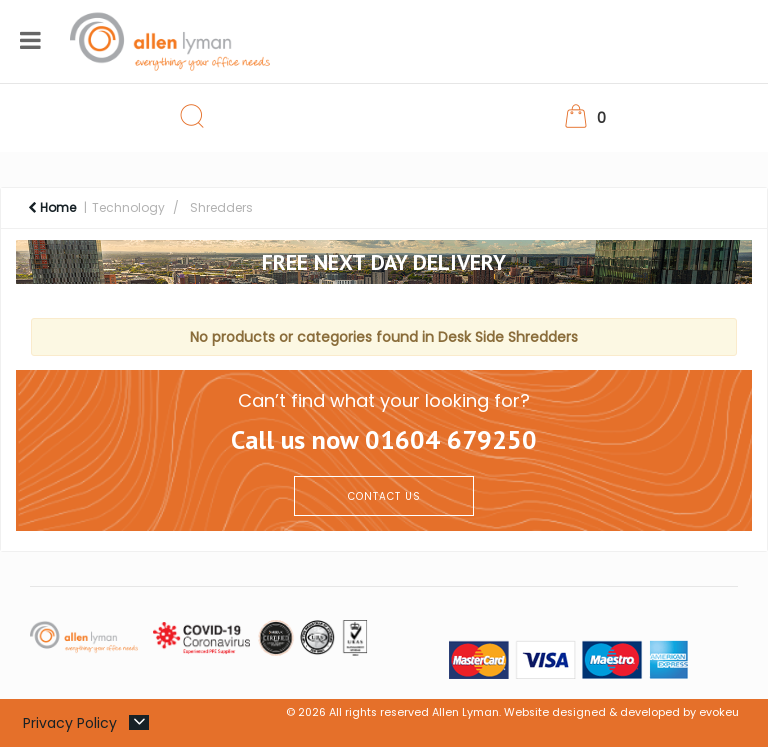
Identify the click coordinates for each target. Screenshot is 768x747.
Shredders (221, 207)
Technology (128, 207)
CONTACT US (384, 496)
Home (52, 207)
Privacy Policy (70, 723)
